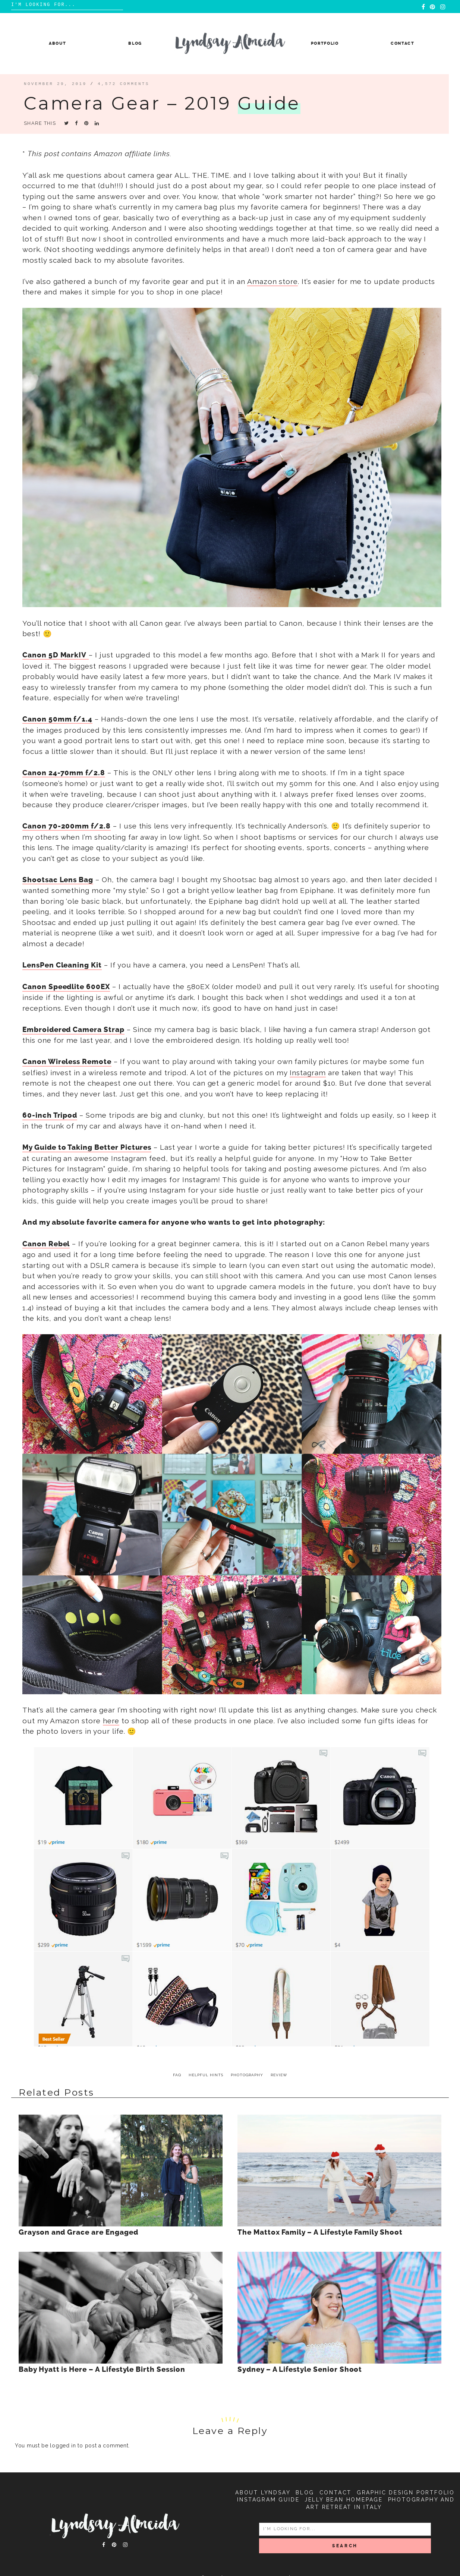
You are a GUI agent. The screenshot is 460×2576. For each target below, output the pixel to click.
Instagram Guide (268, 2500)
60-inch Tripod (49, 1115)
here (111, 1721)
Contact (403, 43)
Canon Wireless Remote (66, 1062)
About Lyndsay (262, 2493)
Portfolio (325, 43)
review (279, 2075)
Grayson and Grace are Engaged (78, 2232)
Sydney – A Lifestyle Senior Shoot (299, 2369)
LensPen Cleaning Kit (62, 965)
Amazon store (272, 281)
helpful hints (206, 2075)
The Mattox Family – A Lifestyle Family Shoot (320, 2232)
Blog (135, 43)
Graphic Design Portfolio (406, 2493)
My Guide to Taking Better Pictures (86, 1147)
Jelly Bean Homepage (344, 2500)
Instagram (308, 1072)
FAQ (177, 2075)
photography (247, 2075)
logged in (63, 2446)
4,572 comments (123, 83)
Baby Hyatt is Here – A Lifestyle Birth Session (102, 2369)
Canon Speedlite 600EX (66, 987)
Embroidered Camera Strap (73, 1030)
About (57, 43)
